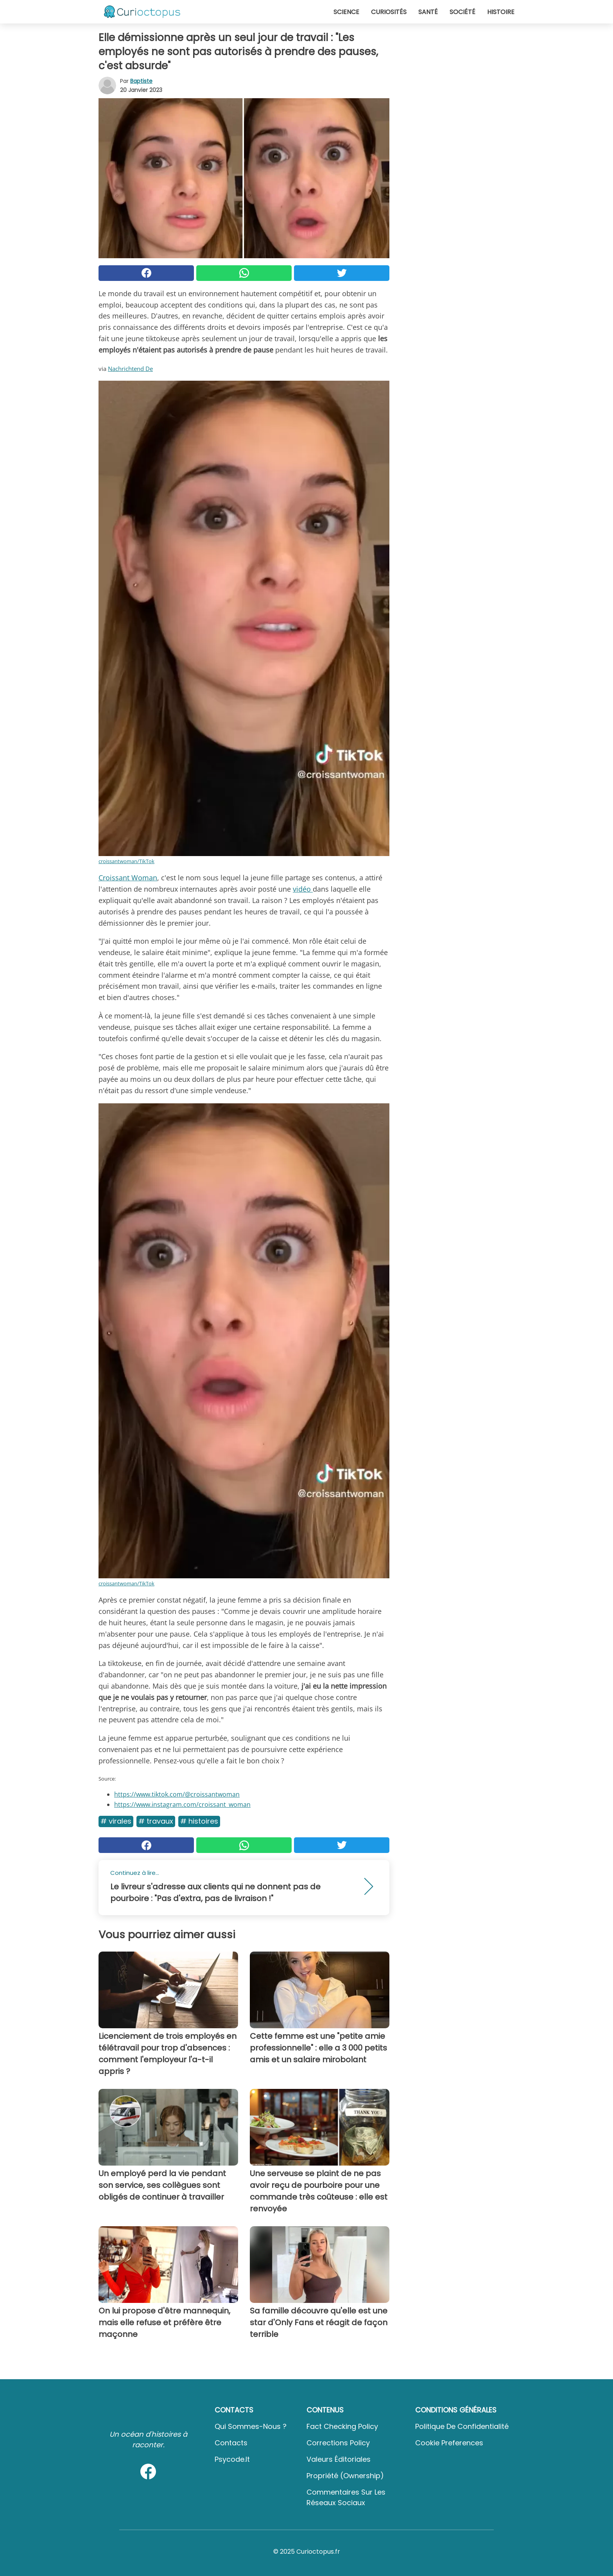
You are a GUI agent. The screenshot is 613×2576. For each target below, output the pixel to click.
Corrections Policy (338, 2443)
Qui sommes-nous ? (251, 2426)
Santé (428, 11)
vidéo (303, 889)
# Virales (115, 1821)
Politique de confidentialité (462, 2426)
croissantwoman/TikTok (126, 861)
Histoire (500, 11)
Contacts (231, 2443)
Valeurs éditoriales (338, 2459)
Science (346, 11)
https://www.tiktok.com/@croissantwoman (177, 1794)
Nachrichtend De (130, 368)
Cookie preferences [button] (449, 2443)
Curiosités (389, 11)
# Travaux (155, 1821)
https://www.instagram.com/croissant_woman (182, 1804)
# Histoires (199, 1821)
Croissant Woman (128, 877)
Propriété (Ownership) (345, 2476)
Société (462, 11)
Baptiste (141, 81)
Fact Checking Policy (342, 2426)
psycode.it (232, 2459)
